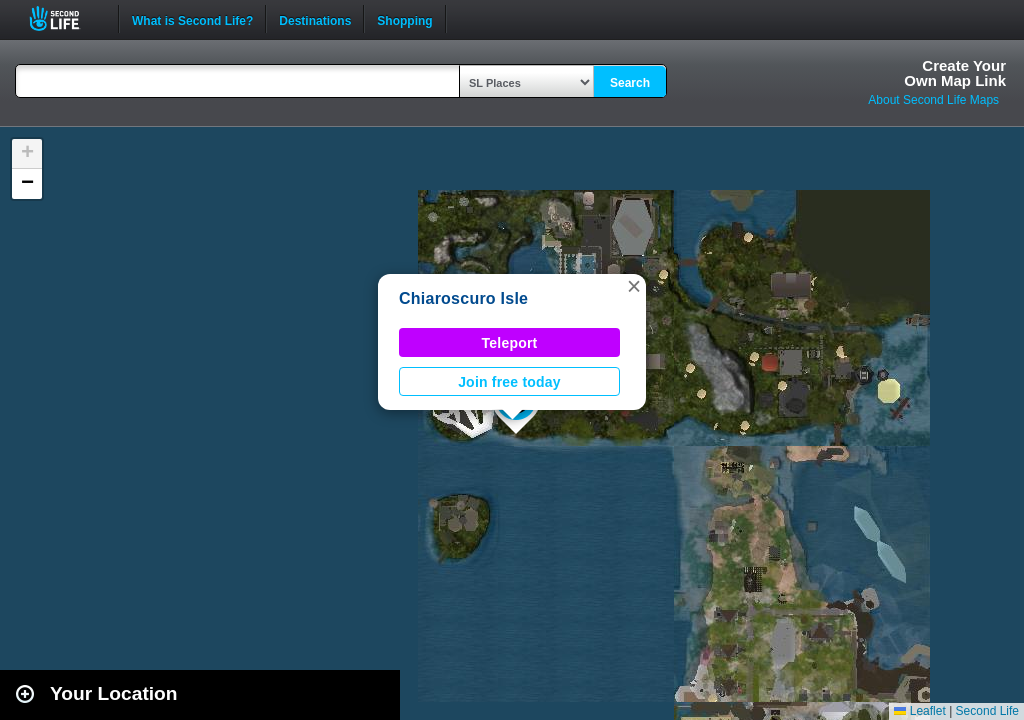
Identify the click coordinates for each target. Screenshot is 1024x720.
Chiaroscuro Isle (463, 298)
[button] (634, 286)
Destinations (315, 19)
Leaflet (919, 711)
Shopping (404, 19)
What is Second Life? (192, 19)
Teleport (510, 343)
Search (630, 83)
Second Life (65, 18)
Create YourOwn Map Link (955, 73)
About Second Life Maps (933, 100)
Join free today (509, 382)
